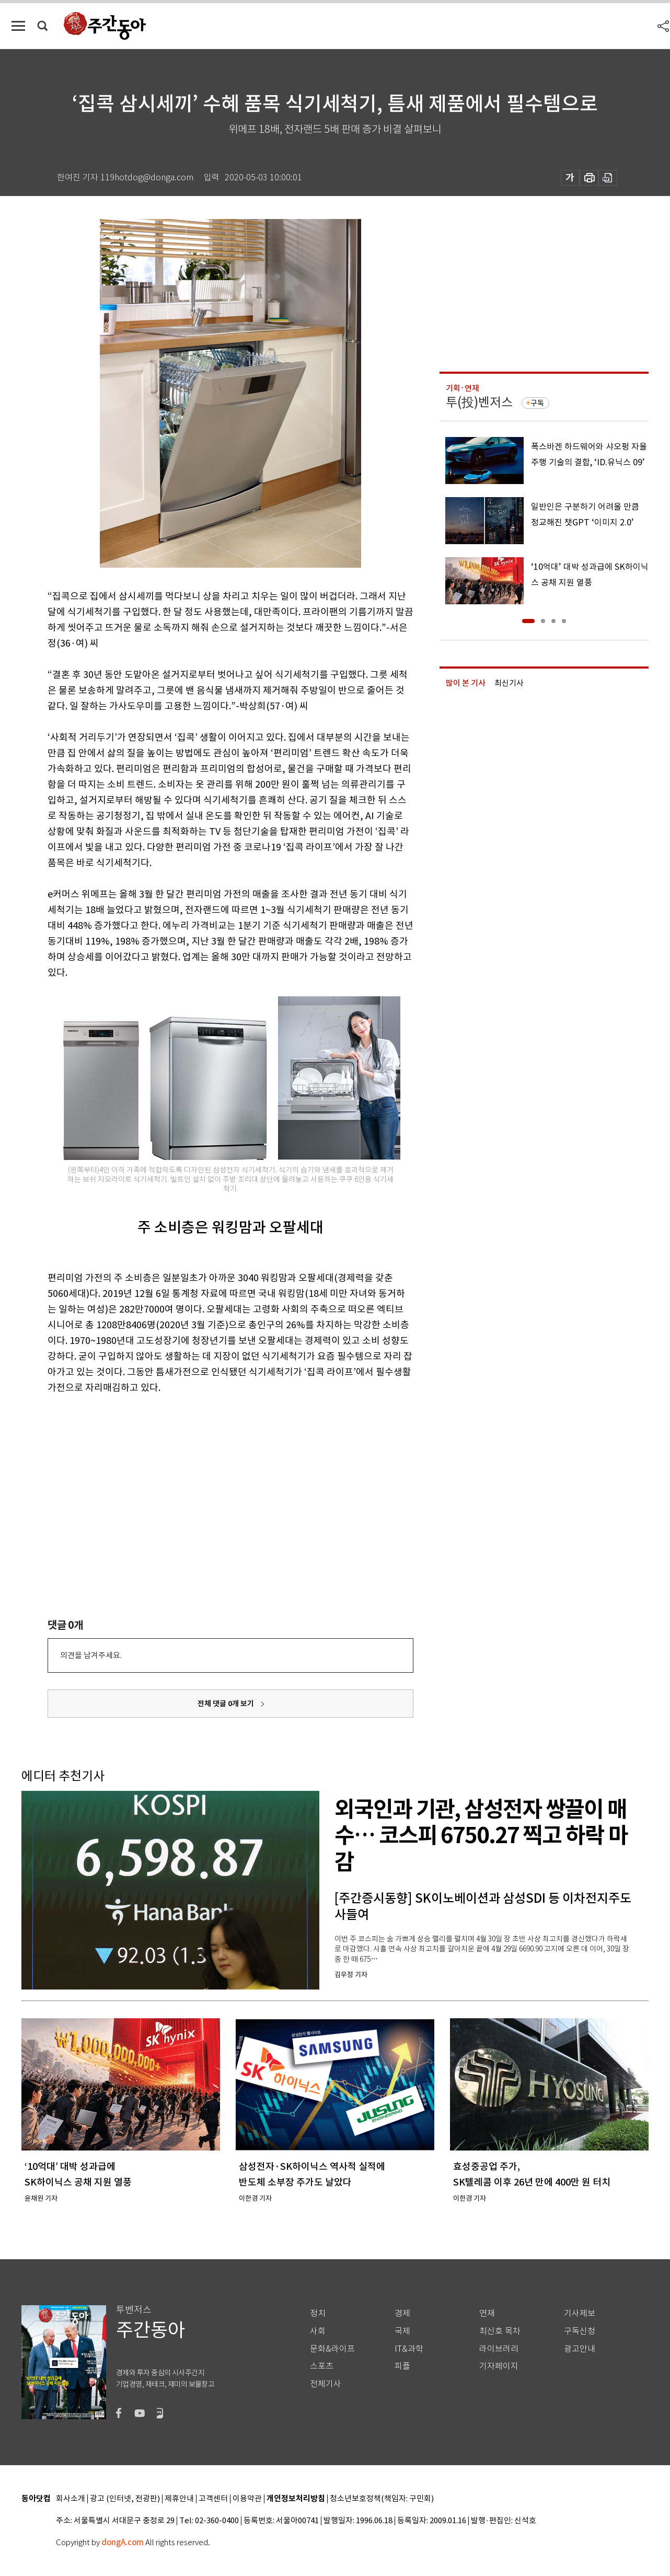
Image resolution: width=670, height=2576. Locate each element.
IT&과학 (409, 2349)
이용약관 (247, 2498)
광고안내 (579, 2349)
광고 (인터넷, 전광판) (125, 2498)
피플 (402, 2366)
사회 (318, 2331)
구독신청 (579, 2331)
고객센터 (213, 2498)
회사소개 (70, 2498)
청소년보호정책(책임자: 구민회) (382, 2498)
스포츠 (321, 2366)
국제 (402, 2331)
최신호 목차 (500, 2331)
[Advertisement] (204, 1476)
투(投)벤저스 (479, 402)
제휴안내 (179, 2498)
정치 (318, 2313)
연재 (487, 2313)
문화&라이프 (332, 2349)
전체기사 (325, 2384)
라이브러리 (498, 2349)
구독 (537, 403)
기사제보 (579, 2313)
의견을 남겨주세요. (91, 1655)
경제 (402, 2313)
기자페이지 (498, 2366)
